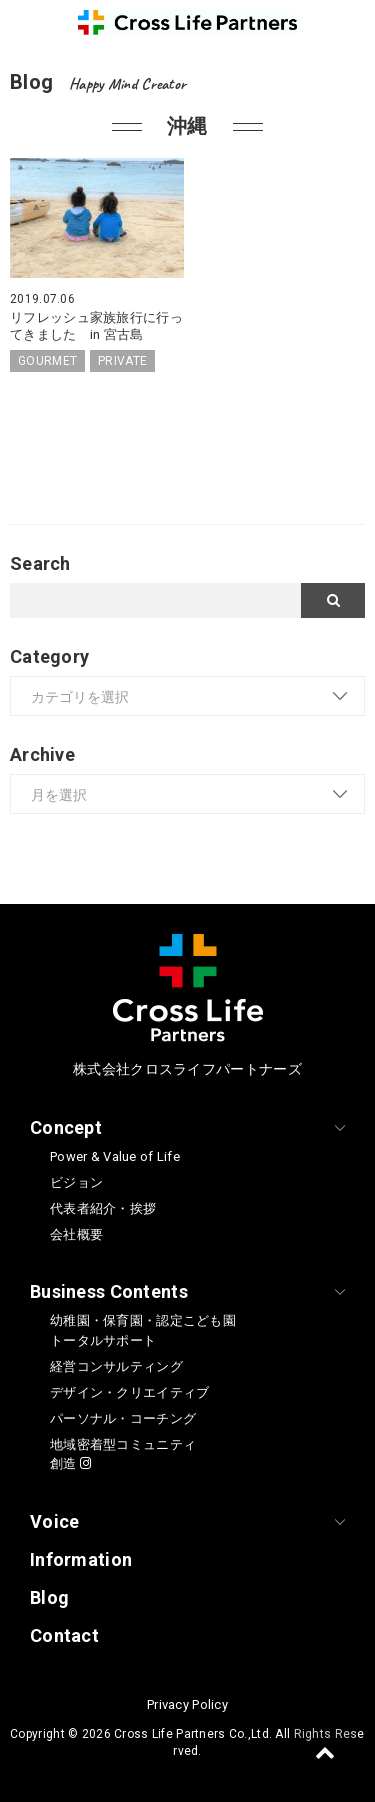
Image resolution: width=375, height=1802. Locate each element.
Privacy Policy (187, 1704)
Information (81, 1559)
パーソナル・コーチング (123, 1418)
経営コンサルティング (116, 1366)
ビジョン (76, 1182)
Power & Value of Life (115, 1156)
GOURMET (47, 361)
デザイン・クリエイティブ (129, 1392)
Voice (54, 1521)
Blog (49, 1597)
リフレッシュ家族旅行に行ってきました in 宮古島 (96, 326)
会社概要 (76, 1234)
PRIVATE (122, 361)
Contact (64, 1635)
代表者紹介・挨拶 (103, 1208)
